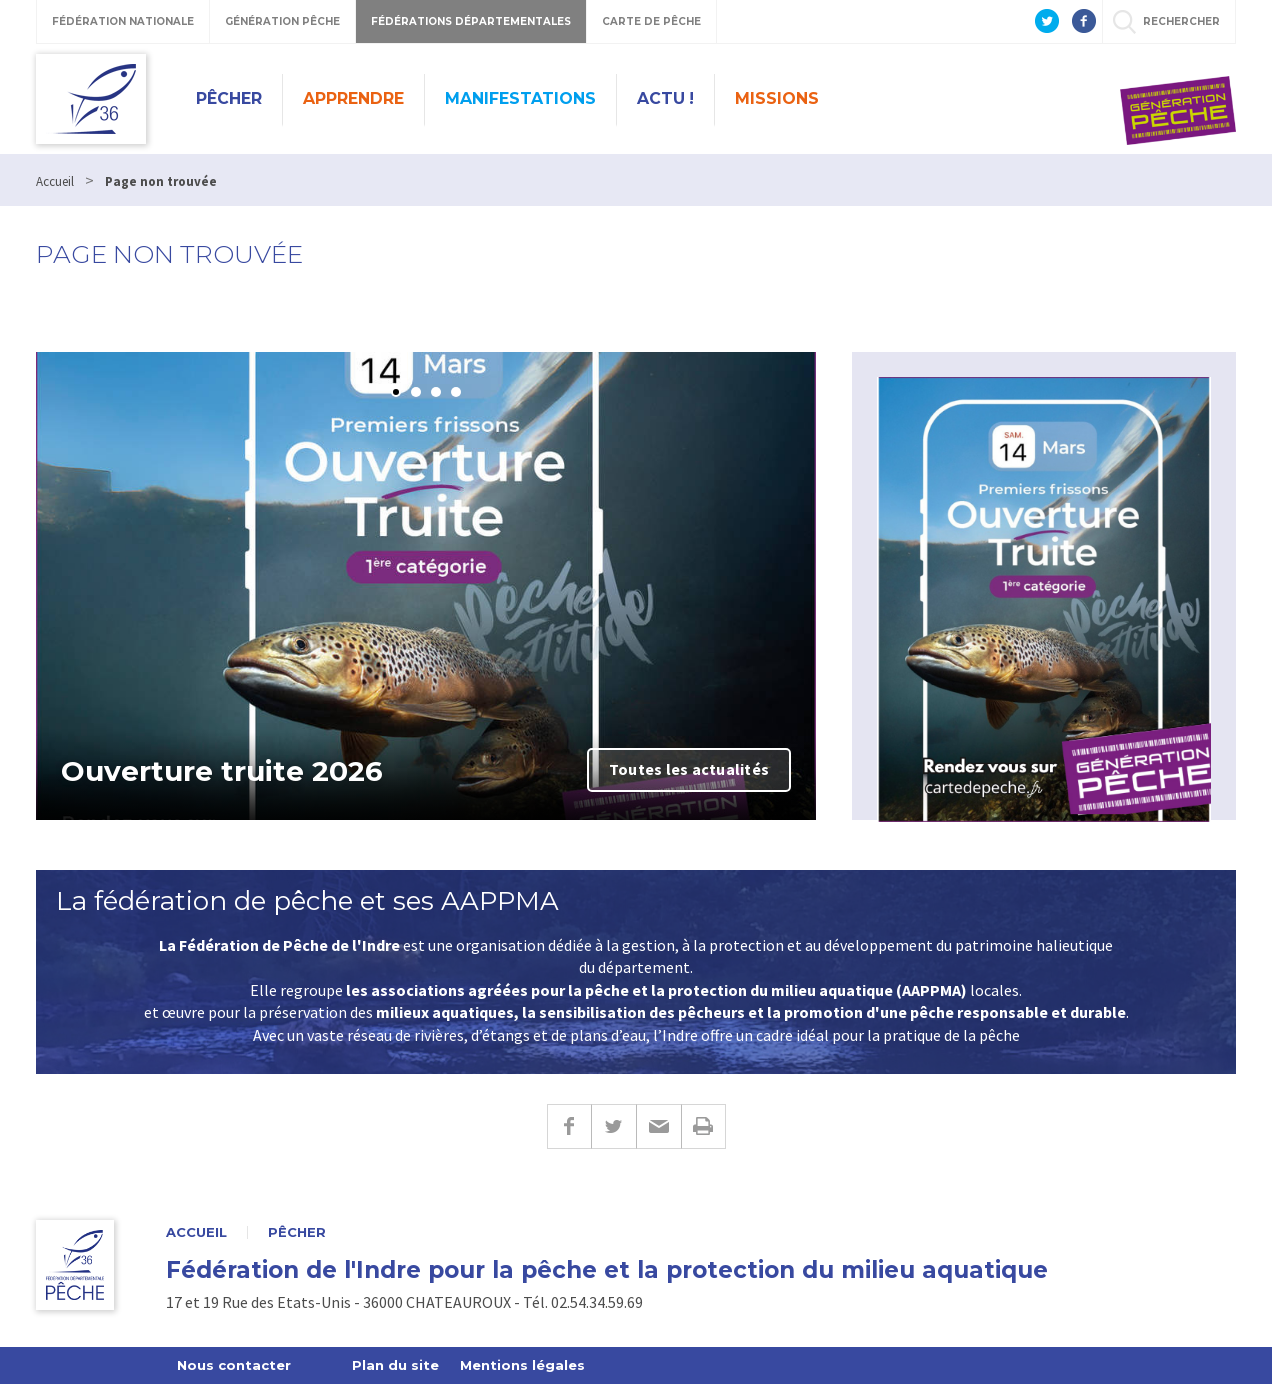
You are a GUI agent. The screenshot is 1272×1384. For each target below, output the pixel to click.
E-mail (658, 1126)
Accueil (196, 1232)
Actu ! (665, 98)
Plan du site (395, 1365)
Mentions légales (522, 1365)
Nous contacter (234, 1365)
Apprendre (353, 98)
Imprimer (703, 1126)
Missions (777, 98)
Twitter (613, 1126)
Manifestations (520, 98)
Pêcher (229, 98)
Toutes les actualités (689, 769)
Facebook (569, 1126)
